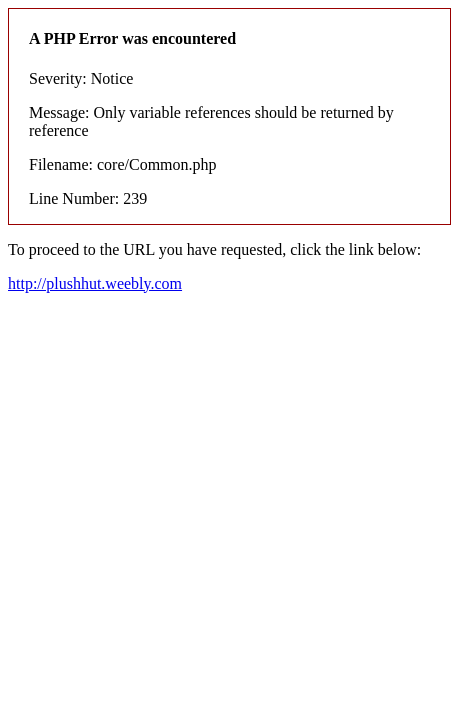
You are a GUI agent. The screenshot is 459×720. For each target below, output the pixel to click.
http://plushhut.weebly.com (95, 283)
